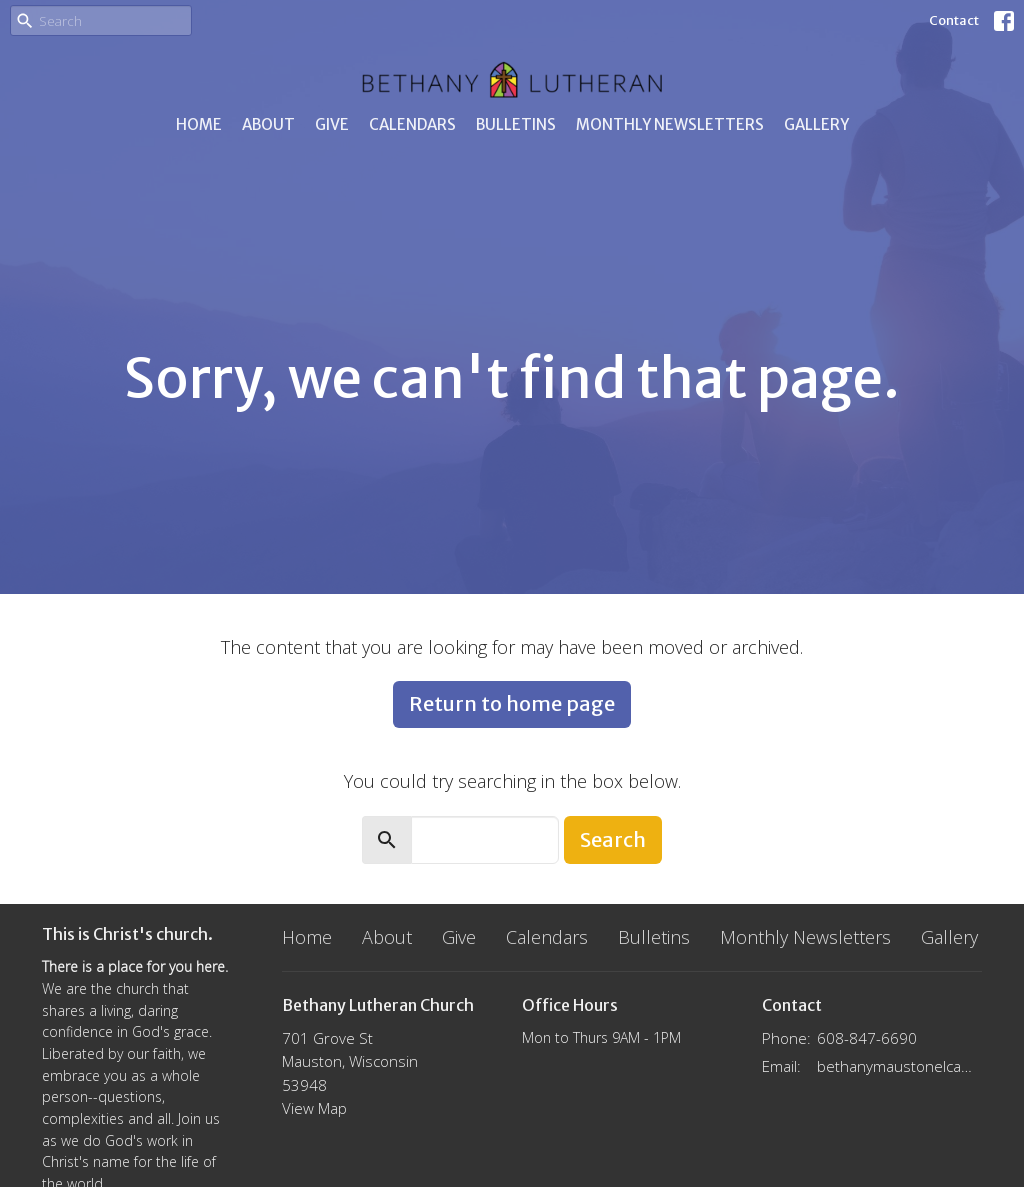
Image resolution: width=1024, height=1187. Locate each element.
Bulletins (516, 124)
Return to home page (512, 703)
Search (613, 839)
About (268, 124)
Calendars (412, 124)
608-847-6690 (867, 1038)
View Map (314, 1108)
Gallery (816, 124)
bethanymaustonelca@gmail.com (899, 1066)
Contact (954, 20)
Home (199, 124)
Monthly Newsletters (670, 124)
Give (332, 124)
